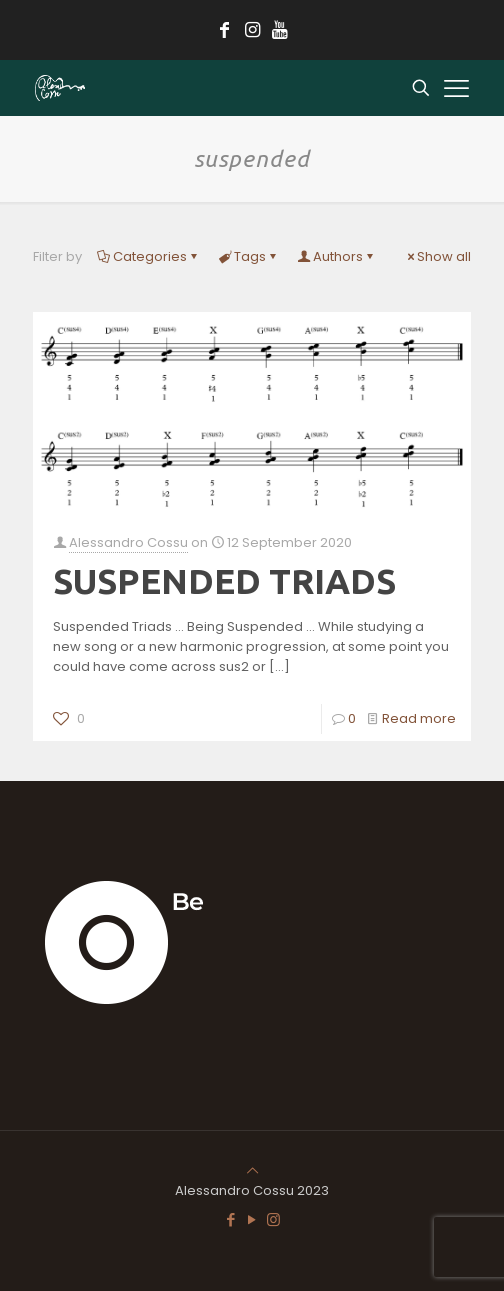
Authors (336, 256)
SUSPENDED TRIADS (224, 581)
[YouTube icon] (252, 1219)
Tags (248, 256)
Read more (419, 718)
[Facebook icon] (231, 1219)
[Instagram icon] (273, 1219)
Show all (437, 256)
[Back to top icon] (252, 1170)
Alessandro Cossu (128, 542)
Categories (148, 256)
